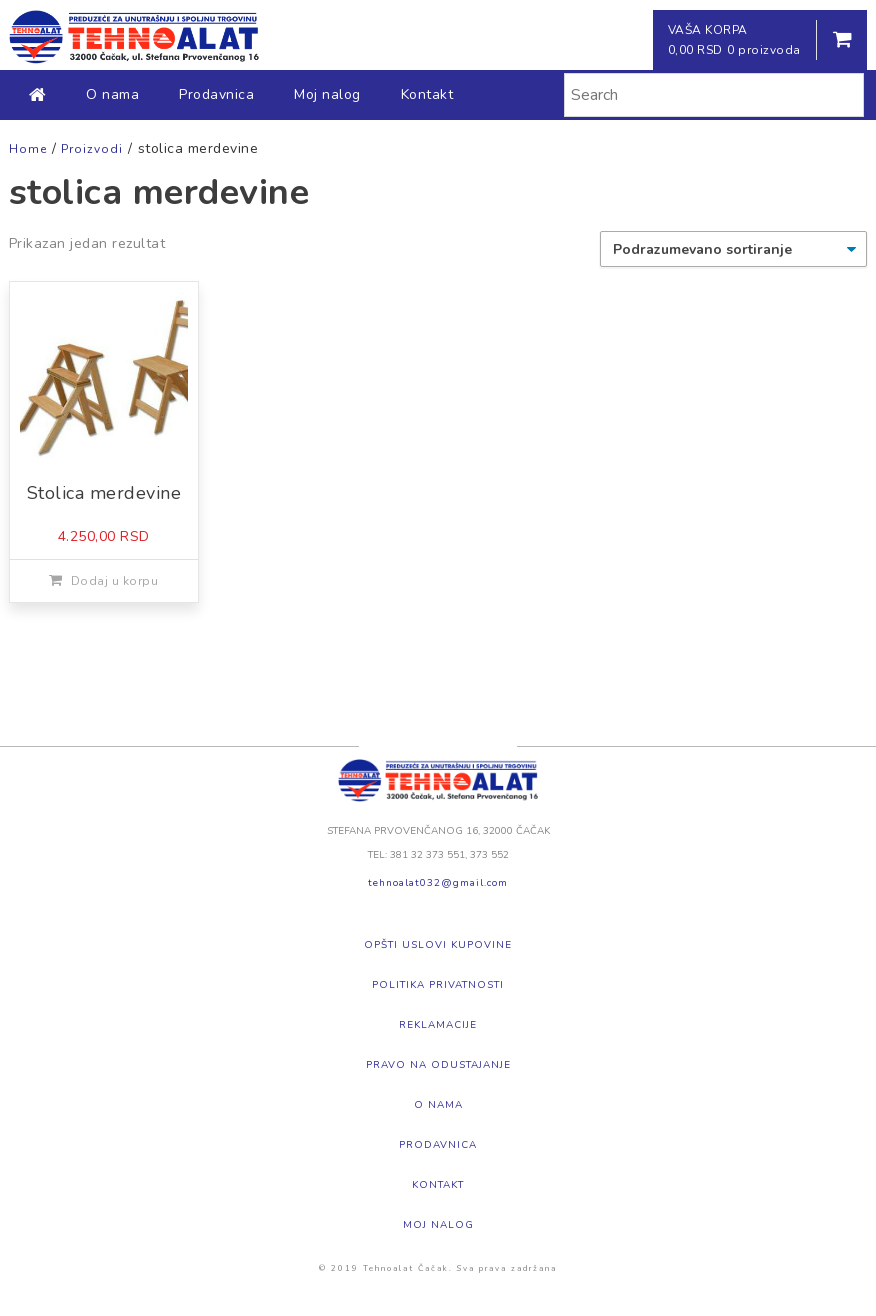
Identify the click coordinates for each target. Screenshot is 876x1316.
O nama (112, 94)
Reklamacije (438, 1025)
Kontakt (427, 94)
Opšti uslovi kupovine (438, 945)
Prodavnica (216, 94)
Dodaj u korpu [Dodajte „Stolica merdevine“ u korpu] (115, 581)
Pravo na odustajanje (438, 1065)
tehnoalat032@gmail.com (438, 883)
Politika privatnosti (438, 985)
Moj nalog (327, 94)
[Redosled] (733, 249)
